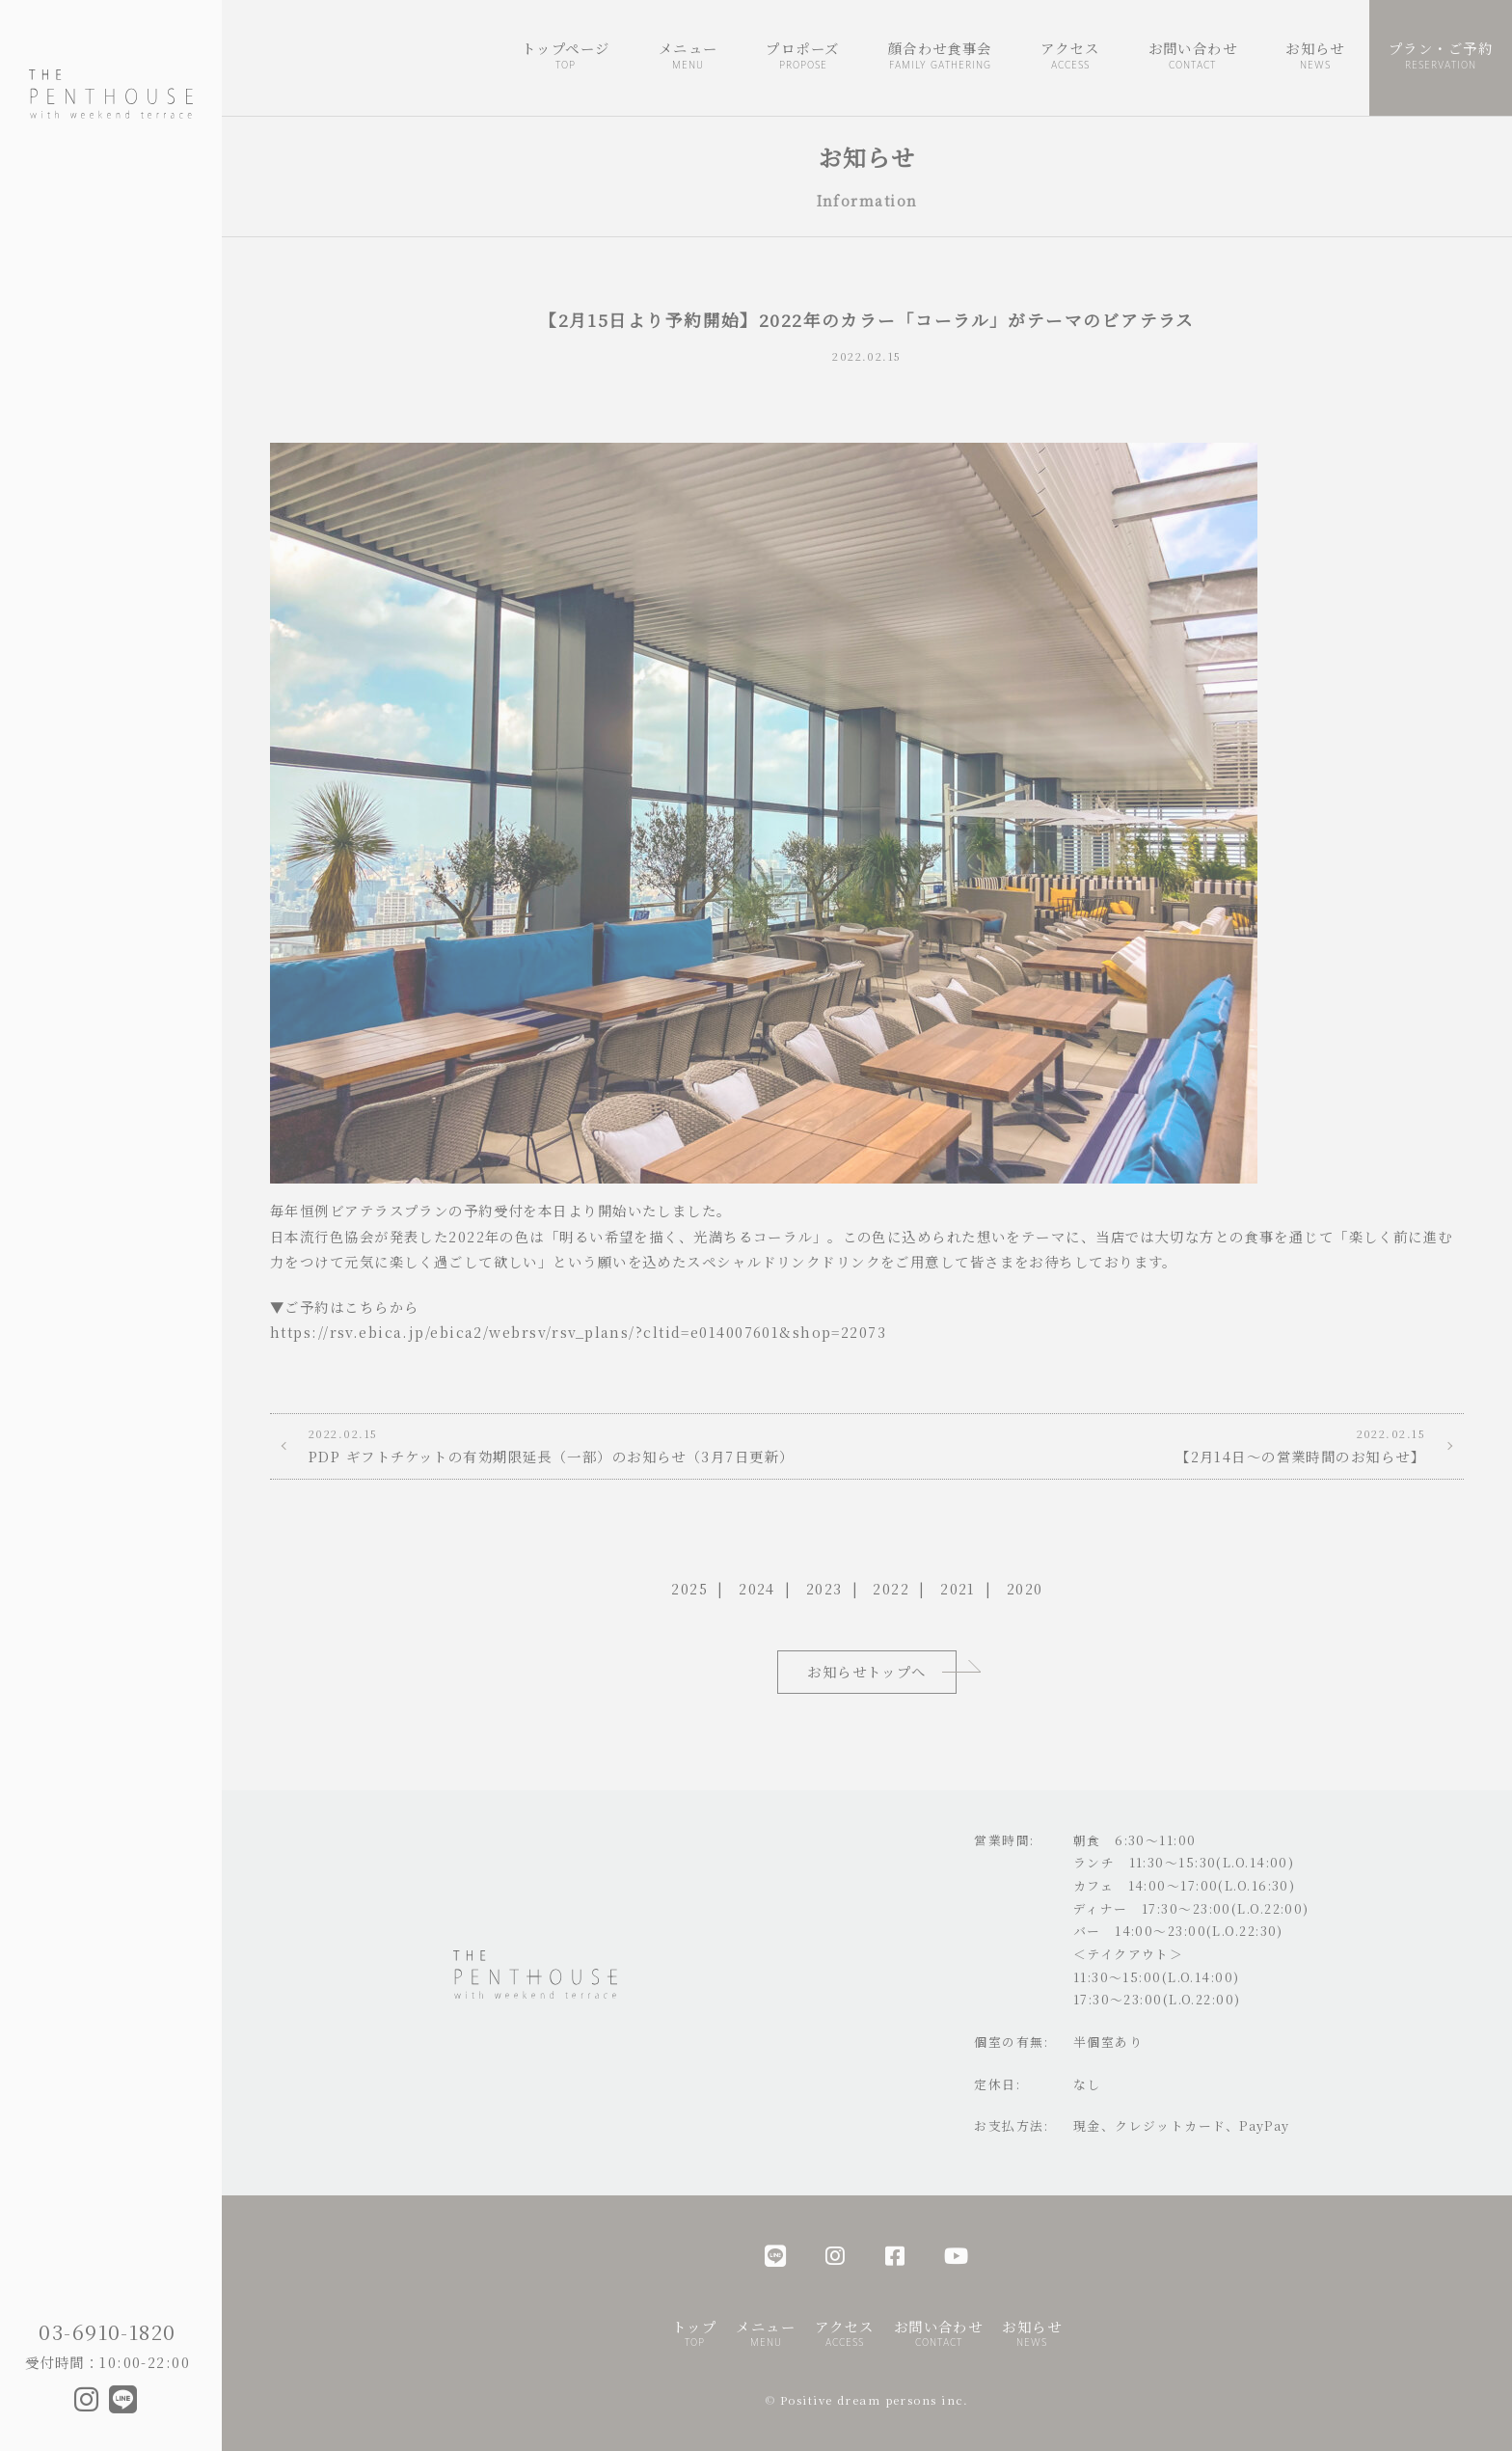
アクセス (1070, 56)
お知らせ (1315, 56)
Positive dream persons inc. (874, 2400)
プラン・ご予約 (1441, 56)
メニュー (688, 56)
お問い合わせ (1193, 56)
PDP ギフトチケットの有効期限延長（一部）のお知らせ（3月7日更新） (568, 1445)
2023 (824, 1588)
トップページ (566, 56)
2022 (891, 1588)
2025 (689, 1588)
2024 (757, 1588)
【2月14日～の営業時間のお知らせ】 (1165, 1445)
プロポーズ (802, 56)
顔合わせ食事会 (940, 56)
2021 (958, 1588)
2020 (1025, 1588)
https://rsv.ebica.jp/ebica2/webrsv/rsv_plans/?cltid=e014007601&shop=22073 (578, 1331)
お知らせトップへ (867, 1671)
